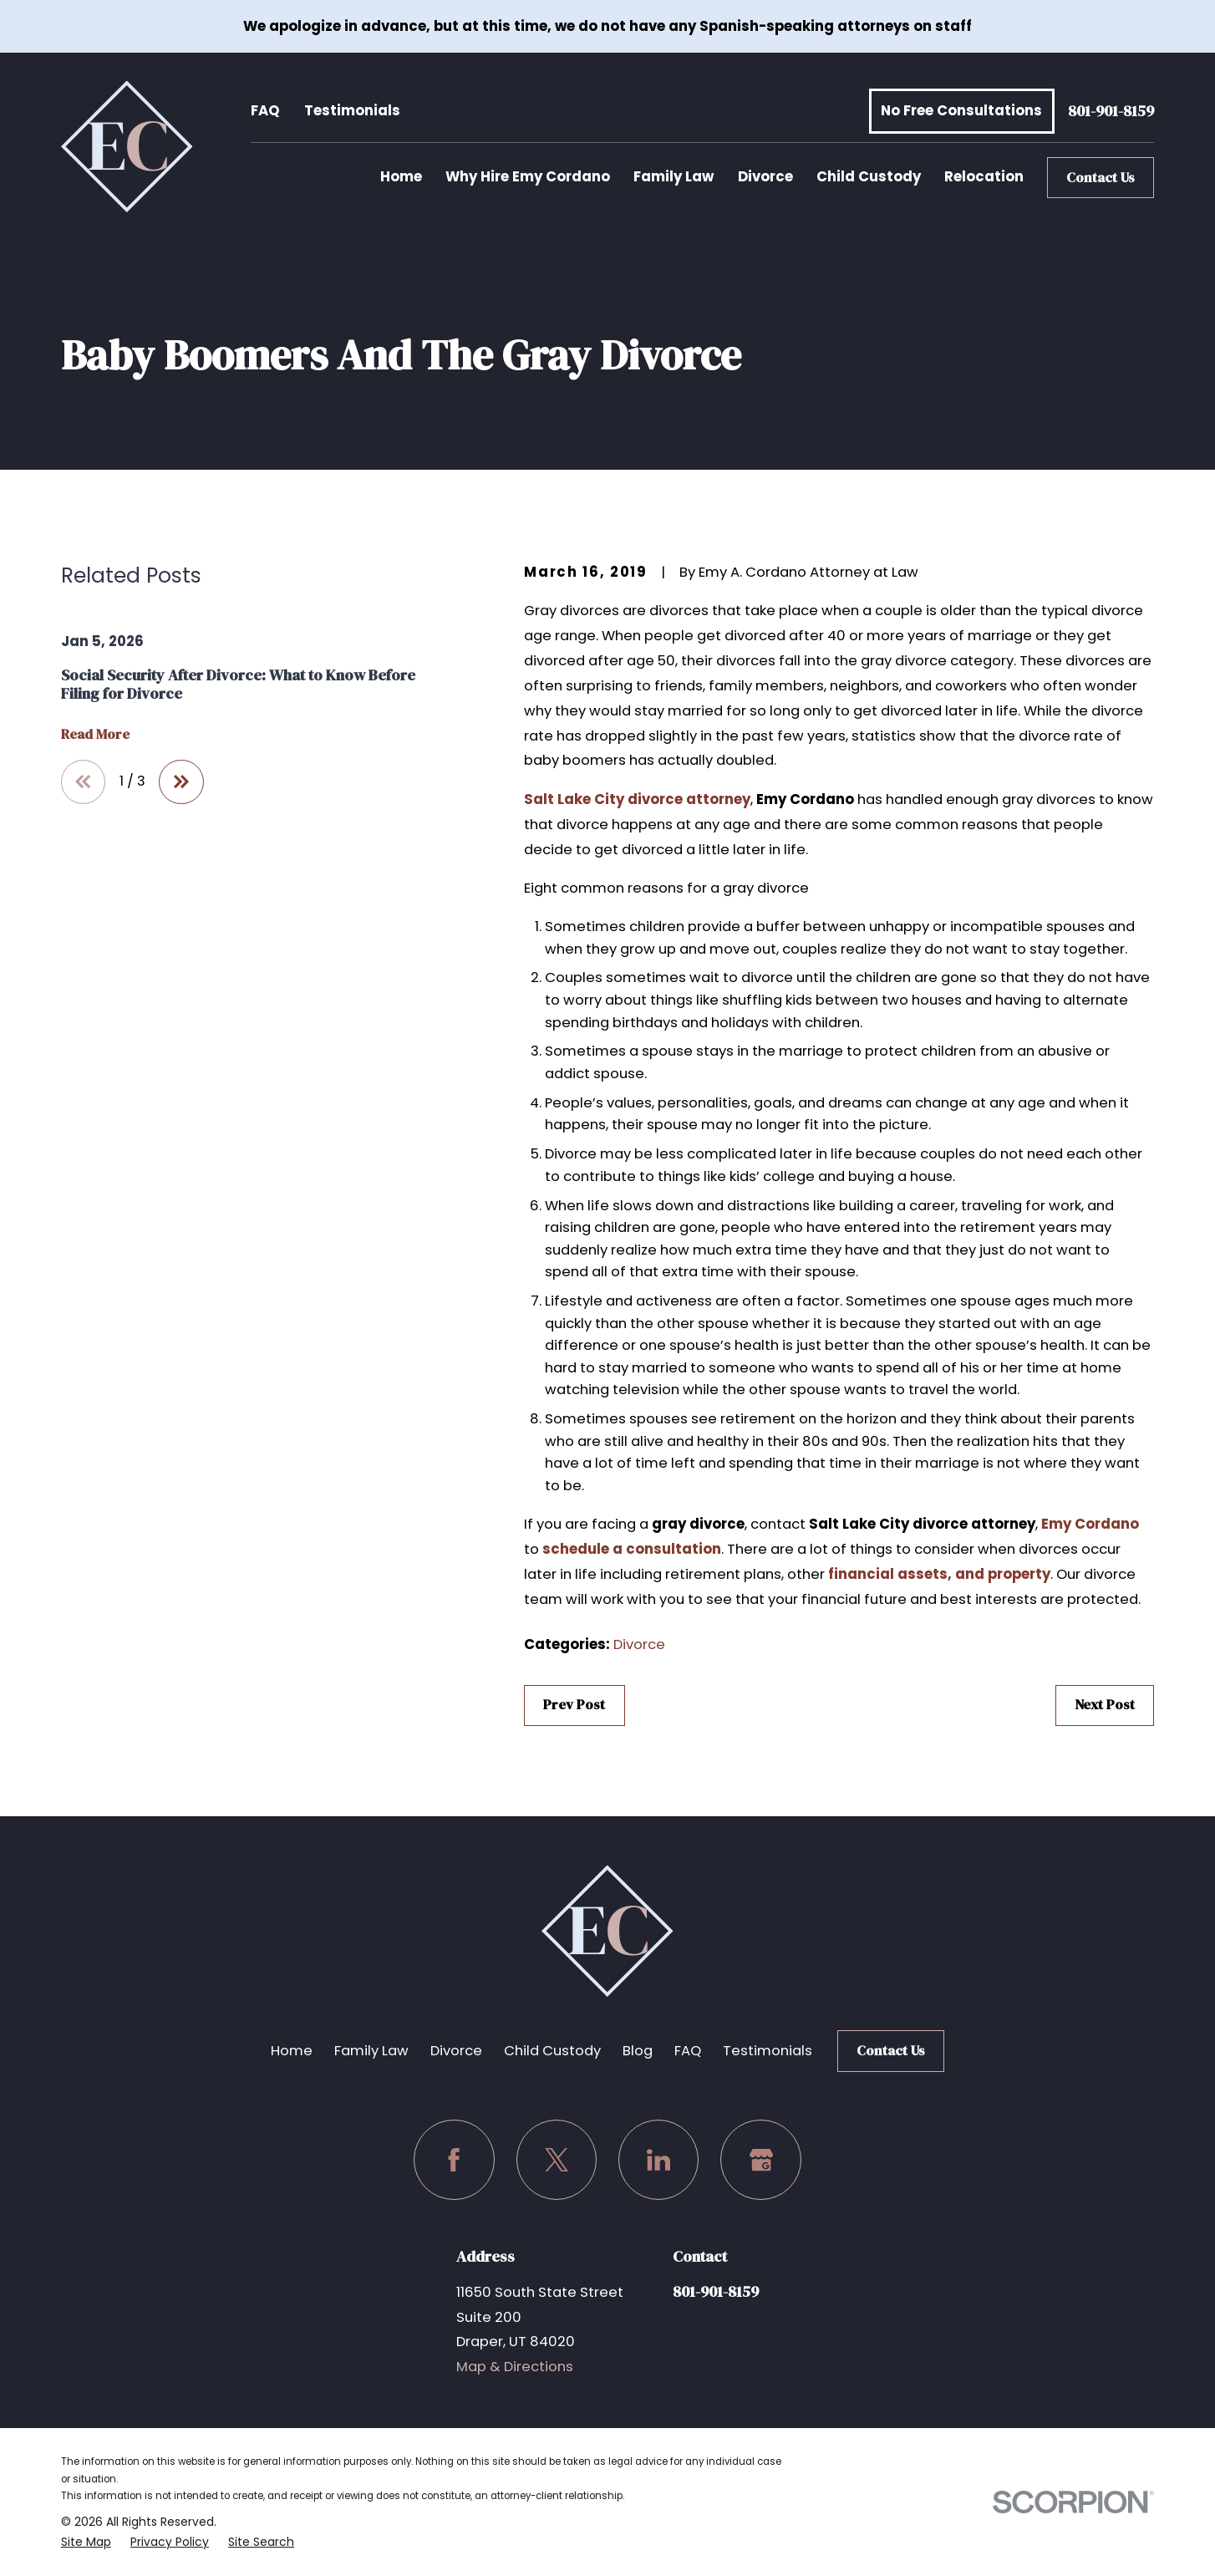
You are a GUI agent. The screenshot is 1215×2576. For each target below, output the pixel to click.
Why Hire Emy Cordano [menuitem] (527, 176)
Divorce (639, 1644)
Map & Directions (514, 2366)
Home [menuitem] (401, 176)
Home (292, 2050)
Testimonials (352, 110)
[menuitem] (86, 2542)
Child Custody (552, 2050)
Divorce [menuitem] (765, 176)
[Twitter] (556, 2160)
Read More (95, 734)
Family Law (371, 2050)
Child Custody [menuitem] (868, 176)
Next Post (1105, 1704)
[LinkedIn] (658, 2160)
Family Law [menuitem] (673, 176)
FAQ (265, 110)
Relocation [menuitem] (984, 176)
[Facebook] (454, 2160)
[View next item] (181, 782)
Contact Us (1100, 177)
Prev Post (574, 1704)
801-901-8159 (1111, 112)
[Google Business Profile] (760, 2160)
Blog (638, 2050)
